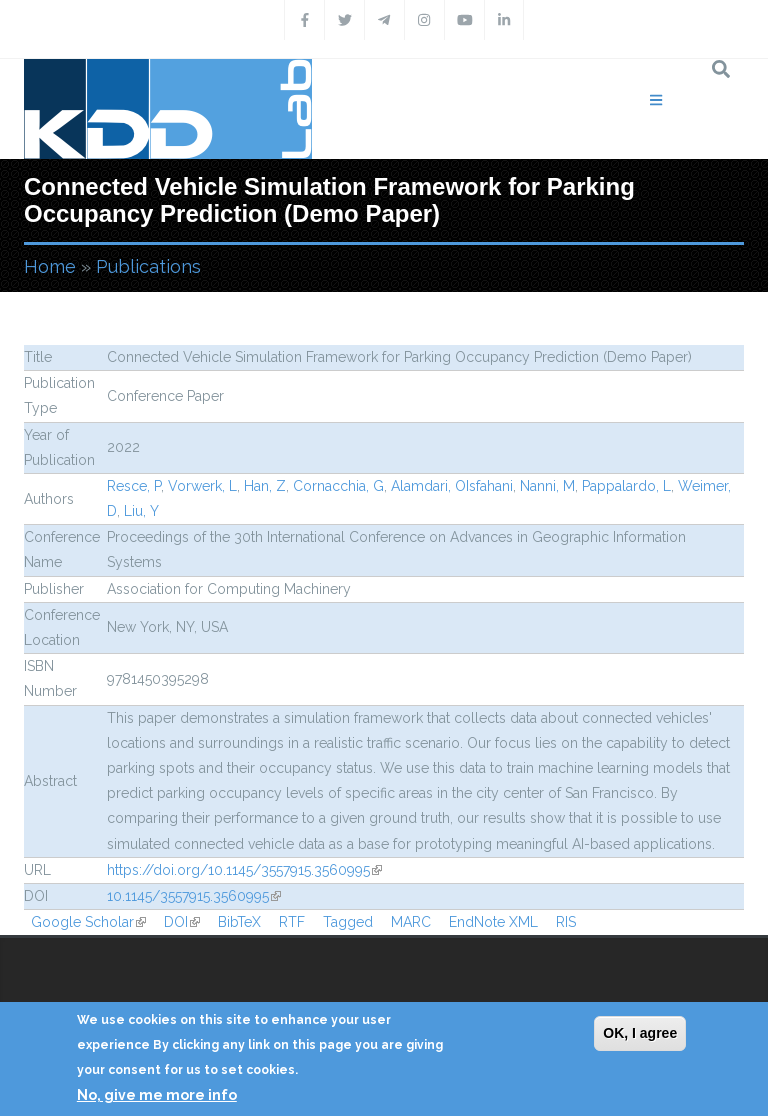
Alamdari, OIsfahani (452, 486)
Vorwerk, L (202, 486)
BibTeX (239, 922)
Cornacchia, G (338, 486)
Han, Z (265, 486)
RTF (292, 922)
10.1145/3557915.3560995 (194, 896)
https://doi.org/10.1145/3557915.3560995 (244, 870)
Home (50, 266)
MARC (411, 922)
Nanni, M (547, 486)
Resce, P (134, 486)
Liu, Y (141, 511)
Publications (148, 266)
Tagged (348, 922)
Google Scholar (88, 922)
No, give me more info (157, 1095)
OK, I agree (640, 1033)
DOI (182, 922)
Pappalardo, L (626, 486)
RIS (566, 922)
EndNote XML (493, 922)
